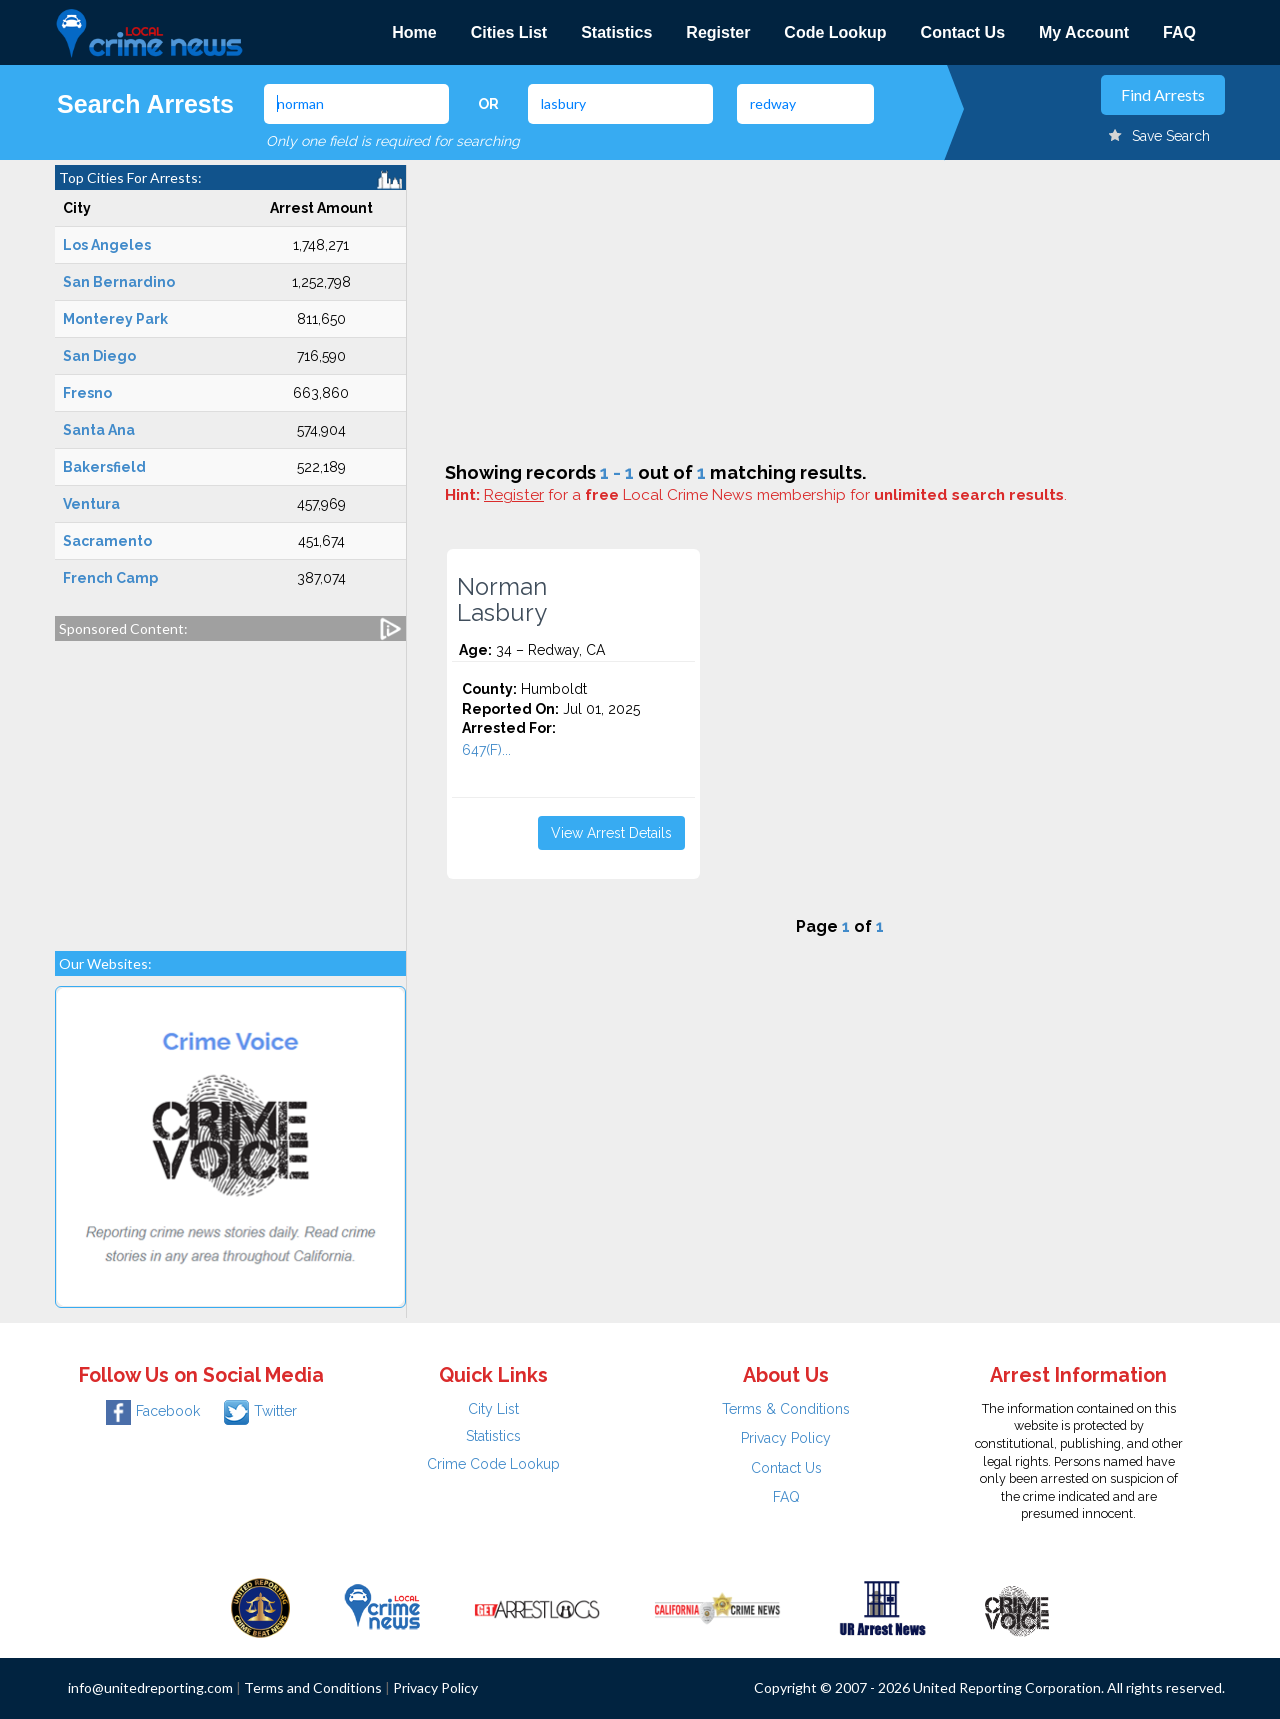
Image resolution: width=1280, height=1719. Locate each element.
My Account (1084, 32)
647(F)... (486, 750)
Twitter (260, 1411)
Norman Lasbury (502, 600)
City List (493, 1409)
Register (718, 32)
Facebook (153, 1411)
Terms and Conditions (313, 1687)
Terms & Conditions (786, 1409)
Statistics (616, 32)
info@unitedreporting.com (150, 1687)
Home (414, 32)
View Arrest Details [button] (611, 833)
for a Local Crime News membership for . (775, 495)
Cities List (509, 32)
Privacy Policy (786, 1438)
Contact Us (963, 32)
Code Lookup (835, 32)
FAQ (1179, 32)
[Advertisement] (230, 786)
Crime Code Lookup (493, 1464)
